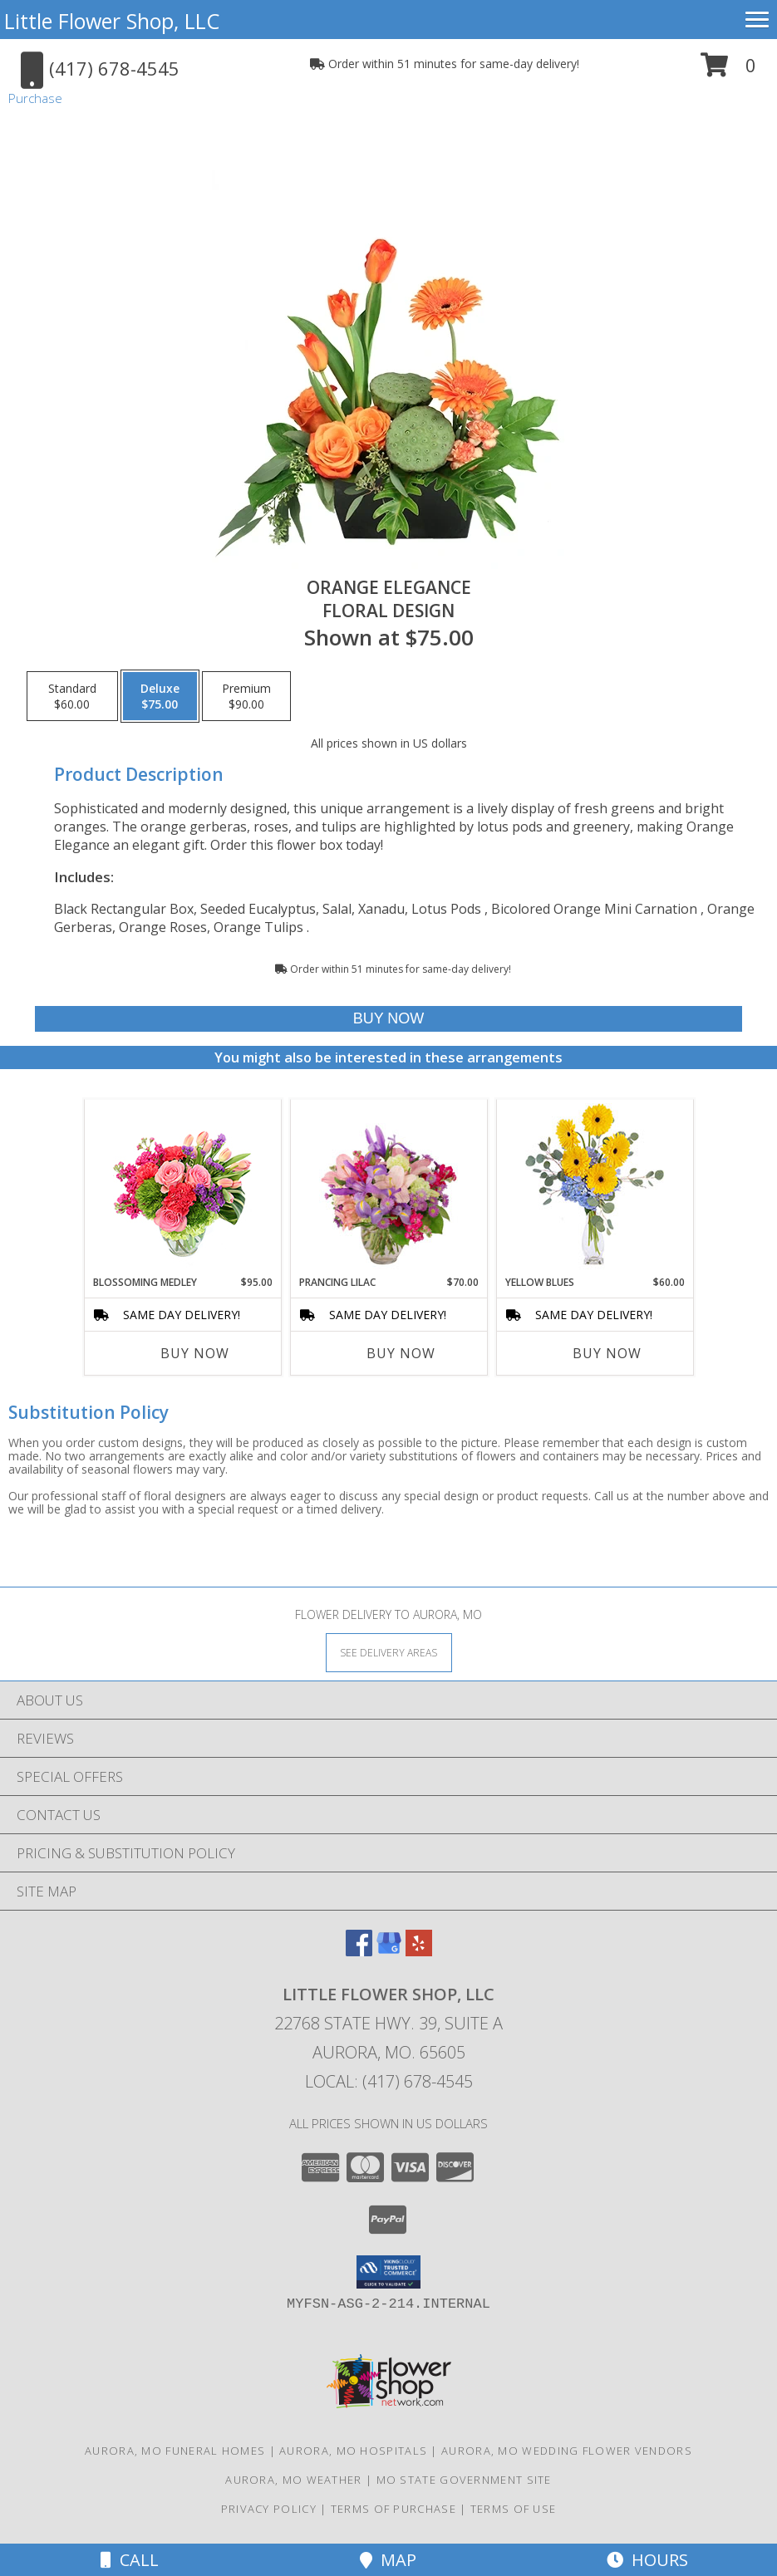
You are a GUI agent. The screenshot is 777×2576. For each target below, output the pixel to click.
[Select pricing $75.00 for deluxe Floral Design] (160, 696)
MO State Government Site (464, 2479)
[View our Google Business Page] (389, 1950)
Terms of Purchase (393, 2508)
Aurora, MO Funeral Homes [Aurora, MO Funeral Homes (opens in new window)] (175, 2450)
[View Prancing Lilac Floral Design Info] (388, 1187)
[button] (728, 71)
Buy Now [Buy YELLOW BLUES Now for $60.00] (607, 1353)
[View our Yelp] (419, 1950)
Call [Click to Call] (130, 2560)
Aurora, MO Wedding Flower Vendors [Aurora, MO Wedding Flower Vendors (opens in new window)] (566, 2450)
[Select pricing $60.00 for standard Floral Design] (72, 696)
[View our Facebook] (359, 1950)
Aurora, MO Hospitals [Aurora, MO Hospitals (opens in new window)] (353, 2450)
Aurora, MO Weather (293, 2479)
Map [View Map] (388, 2560)
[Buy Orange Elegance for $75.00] (388, 1019)
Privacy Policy (269, 2508)
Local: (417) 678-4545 (389, 2081)
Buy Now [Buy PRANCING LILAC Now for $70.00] (400, 1353)
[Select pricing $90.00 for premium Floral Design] (246, 696)
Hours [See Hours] (647, 2560)
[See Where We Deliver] (389, 1652)
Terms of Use (513, 2508)
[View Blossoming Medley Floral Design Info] (182, 1187)
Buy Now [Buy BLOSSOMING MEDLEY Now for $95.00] (194, 1353)
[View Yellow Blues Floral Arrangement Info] (594, 1187)
